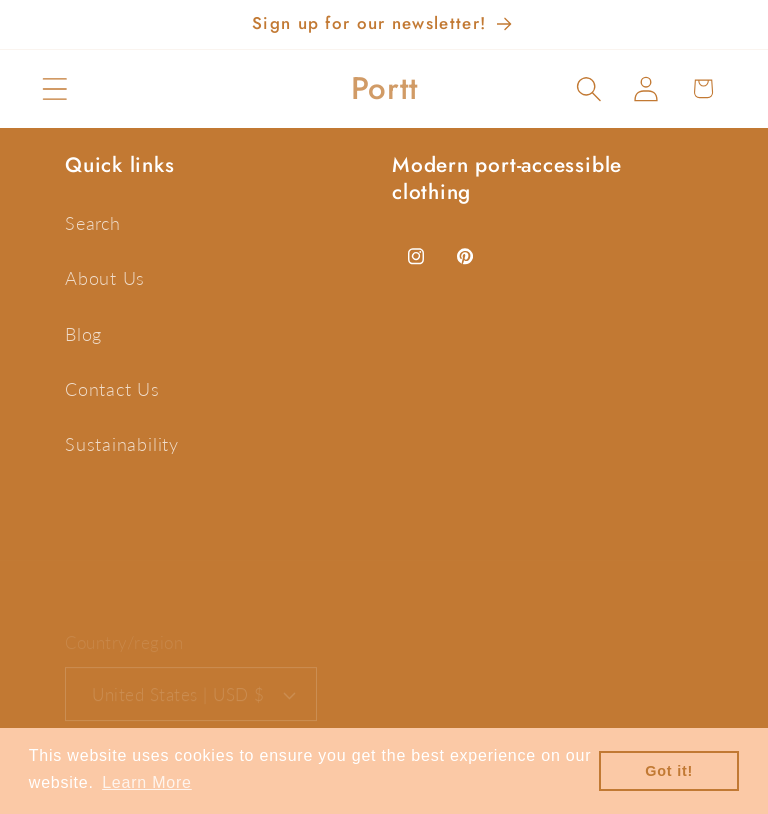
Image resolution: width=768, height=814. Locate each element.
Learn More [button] (147, 782)
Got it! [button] (669, 771)
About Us (105, 278)
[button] (54, 88)
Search (93, 223)
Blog (83, 334)
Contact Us (112, 389)
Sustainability (122, 444)
